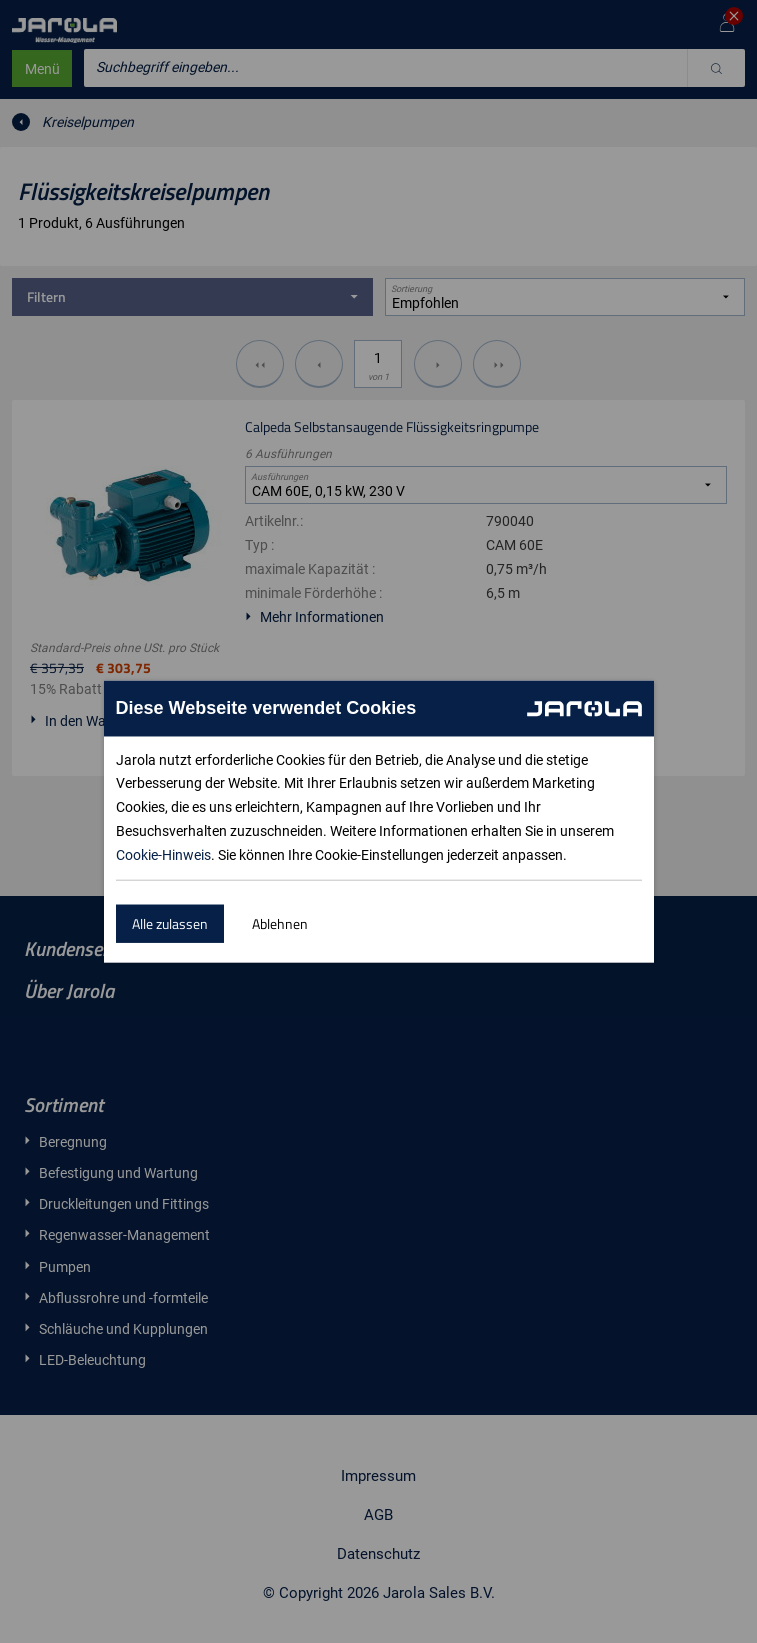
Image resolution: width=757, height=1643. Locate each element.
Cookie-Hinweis (163, 855)
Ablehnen (280, 923)
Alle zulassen (170, 923)
